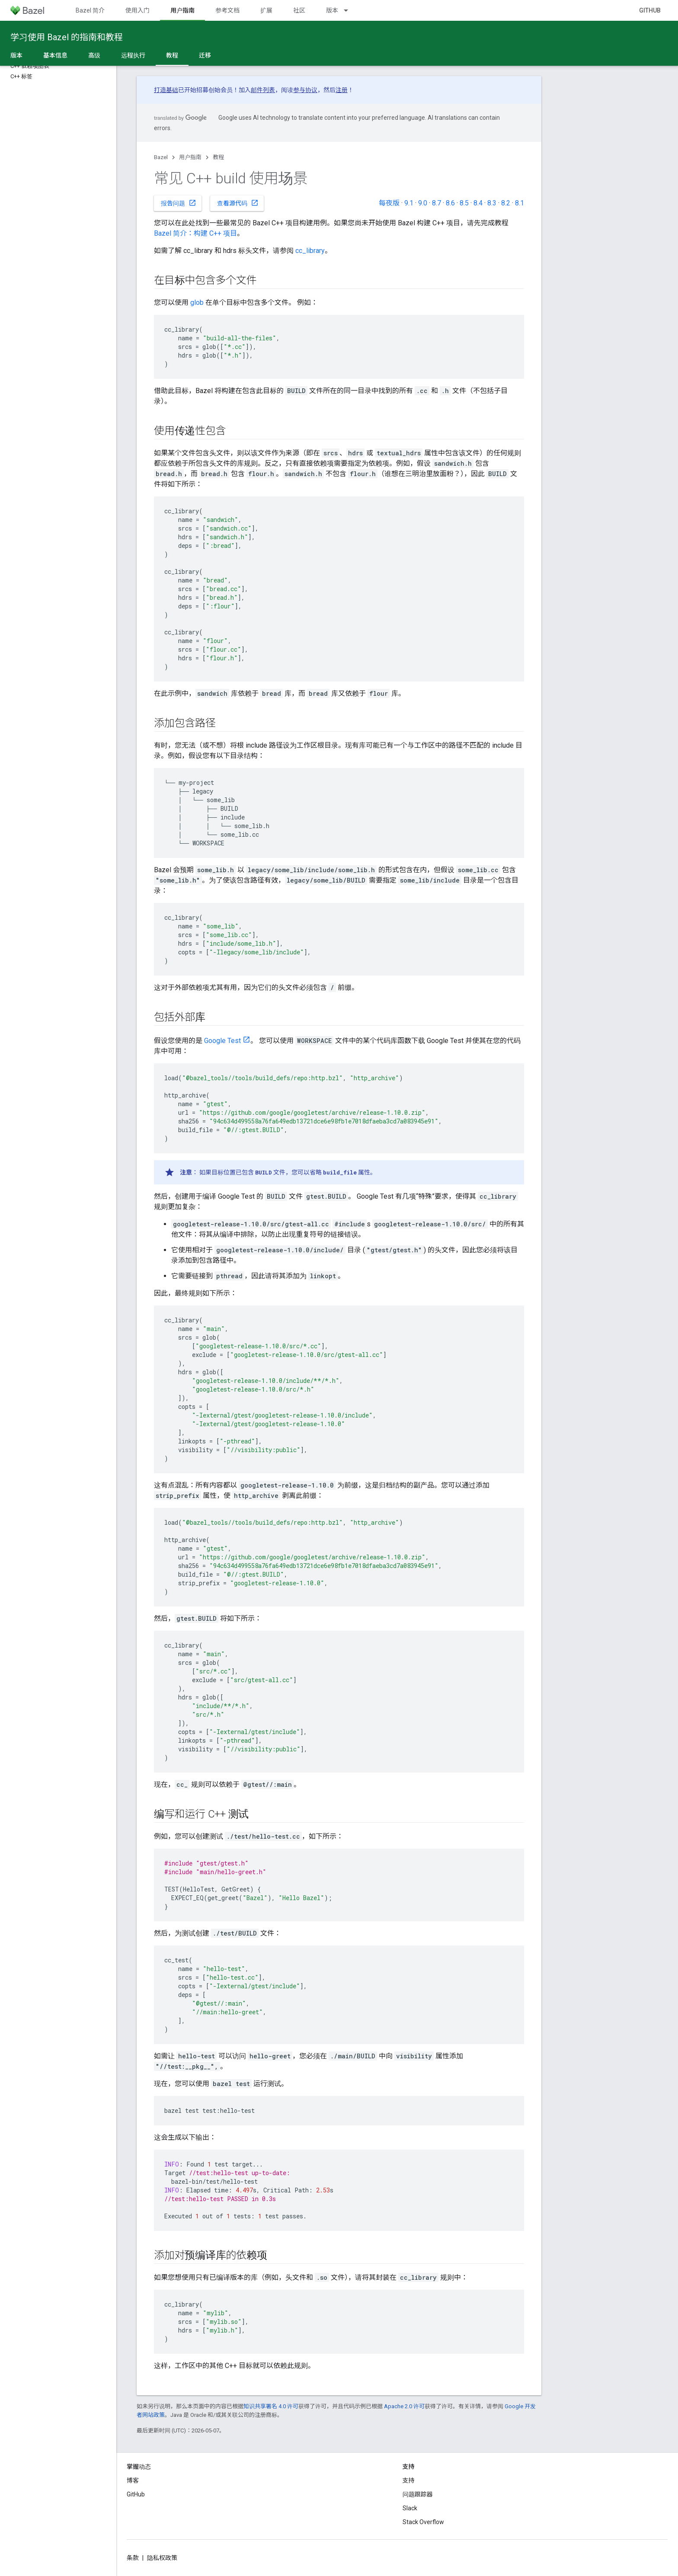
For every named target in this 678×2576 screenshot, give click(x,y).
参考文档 (227, 10)
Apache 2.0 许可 (404, 2406)
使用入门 (137, 10)
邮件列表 (263, 89)
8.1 (519, 203)
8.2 (505, 203)
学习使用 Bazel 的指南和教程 (66, 37)
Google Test (222, 1041)
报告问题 (178, 203)
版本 (332, 10)
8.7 (436, 203)
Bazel (161, 157)
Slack (410, 2508)
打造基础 (166, 89)
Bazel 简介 (90, 10)
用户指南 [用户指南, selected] (182, 10)
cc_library (310, 250)
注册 (342, 89)
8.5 (464, 203)
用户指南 (190, 157)
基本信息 (55, 55)
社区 (299, 10)
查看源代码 (238, 203)
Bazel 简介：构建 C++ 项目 (195, 233)
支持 (409, 2480)
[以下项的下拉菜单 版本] (349, 10)
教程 (218, 157)
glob (197, 302)
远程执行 (133, 55)
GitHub (650, 10)
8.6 (450, 203)
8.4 (478, 203)
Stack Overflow (423, 2521)
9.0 (422, 203)
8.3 (491, 203)
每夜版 (389, 203)
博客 (133, 2480)
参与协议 (305, 89)
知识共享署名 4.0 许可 (270, 2406)
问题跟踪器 (418, 2494)
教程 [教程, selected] (172, 55)
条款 (133, 2557)
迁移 (205, 55)
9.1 (408, 203)
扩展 (266, 10)
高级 (94, 55)
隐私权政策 (162, 2557)
